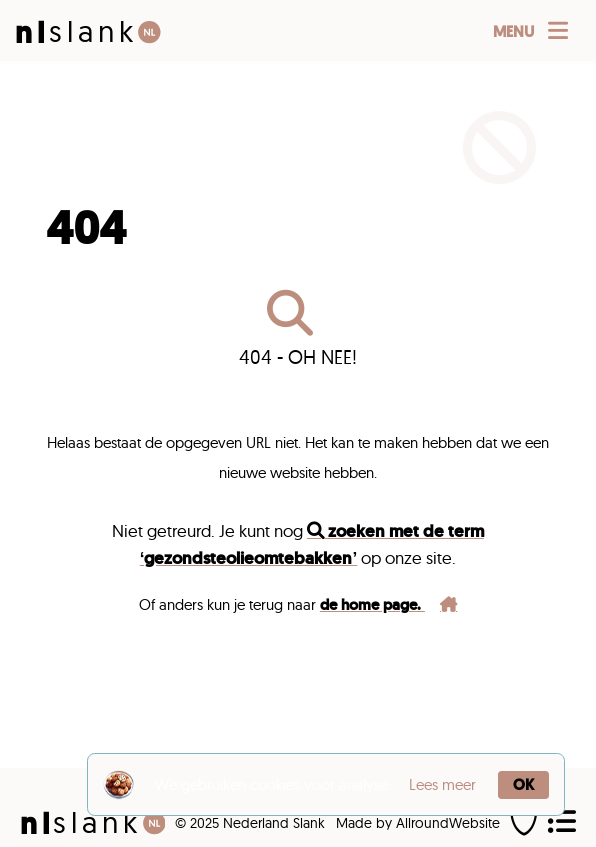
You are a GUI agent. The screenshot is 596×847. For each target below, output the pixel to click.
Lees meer (442, 784)
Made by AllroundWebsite (418, 823)
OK (523, 785)
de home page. (388, 605)
